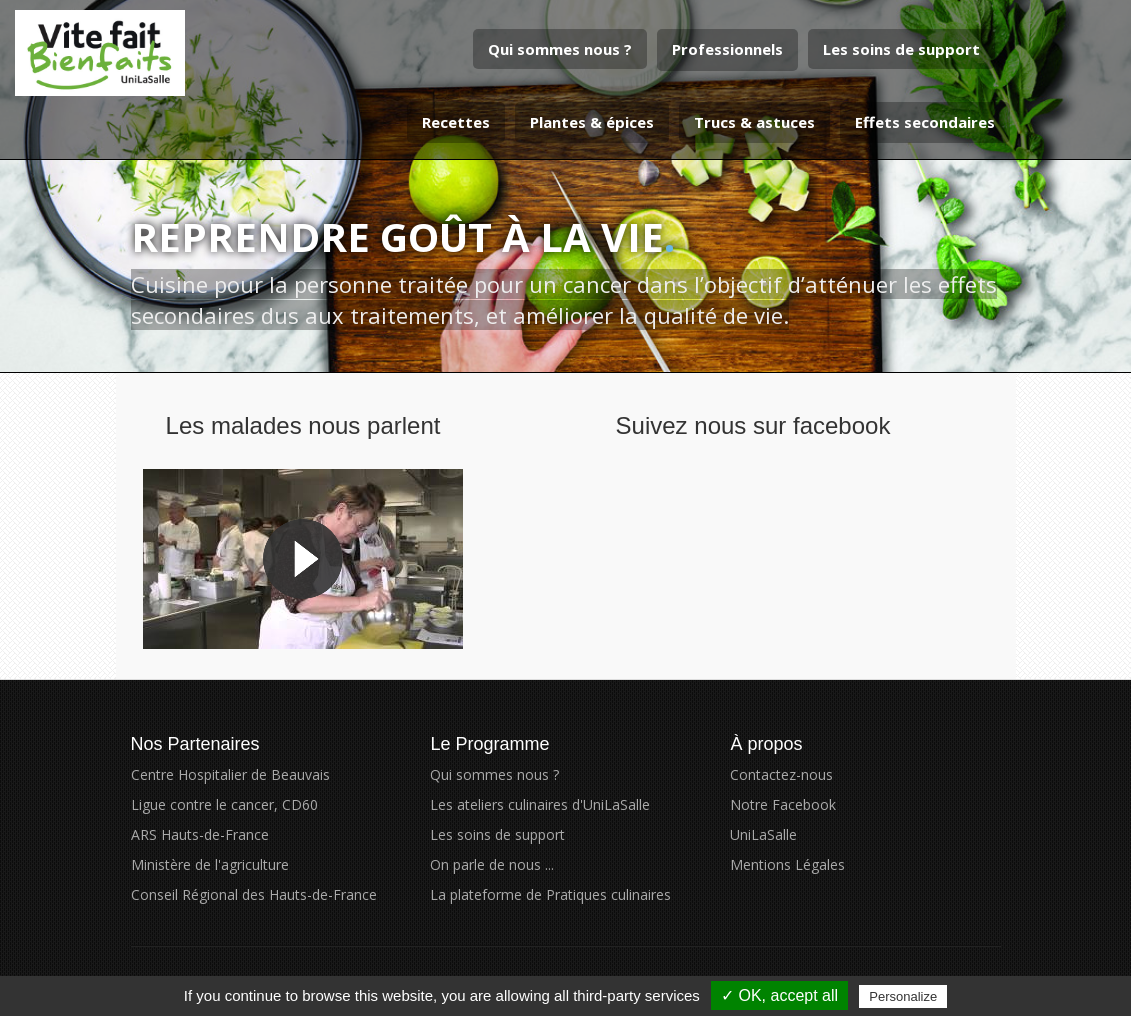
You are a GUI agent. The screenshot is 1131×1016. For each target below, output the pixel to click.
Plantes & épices (592, 122)
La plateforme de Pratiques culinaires (550, 894)
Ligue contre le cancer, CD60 (224, 804)
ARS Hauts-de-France (200, 834)
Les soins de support (901, 49)
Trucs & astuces (754, 122)
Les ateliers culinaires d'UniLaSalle (540, 804)
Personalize (903, 996)
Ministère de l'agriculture (210, 864)
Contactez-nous (781, 774)
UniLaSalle (763, 834)
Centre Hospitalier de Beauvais (230, 774)
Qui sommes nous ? (560, 49)
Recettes (456, 122)
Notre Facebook (783, 804)
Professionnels (727, 49)
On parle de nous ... (492, 864)
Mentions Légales (787, 864)
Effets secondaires (925, 122)
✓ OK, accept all (779, 995)
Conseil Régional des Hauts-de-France (254, 894)
